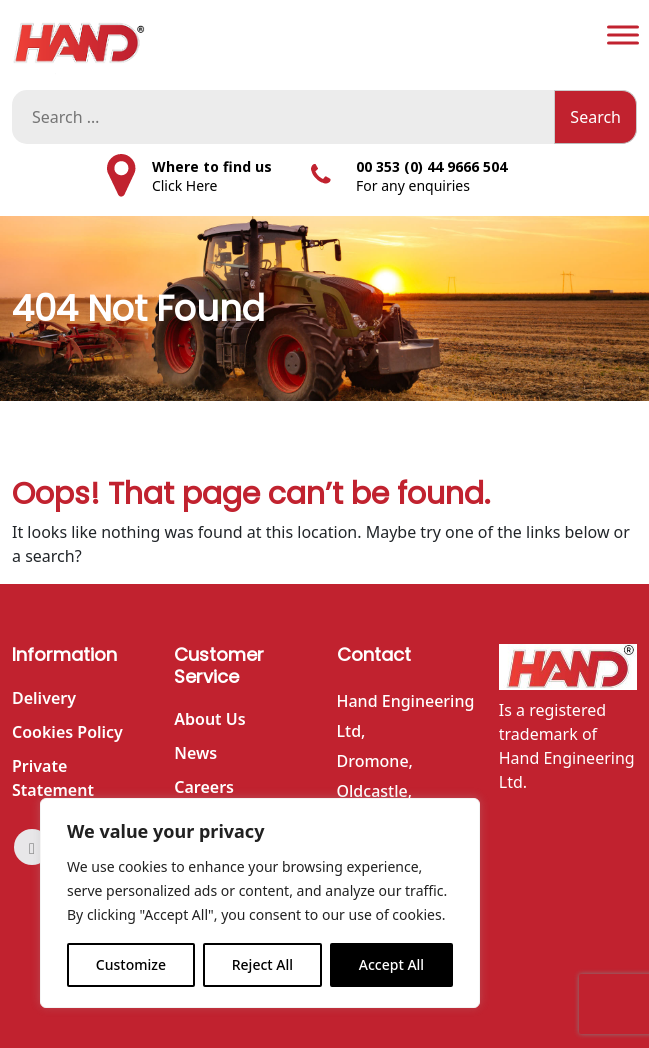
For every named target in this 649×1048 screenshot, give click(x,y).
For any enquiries (413, 185)
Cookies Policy (67, 732)
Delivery (44, 698)
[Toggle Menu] (623, 34)
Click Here (185, 185)
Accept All (391, 964)
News (195, 753)
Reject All (262, 964)
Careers (204, 787)
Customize (131, 964)
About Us (209, 719)
